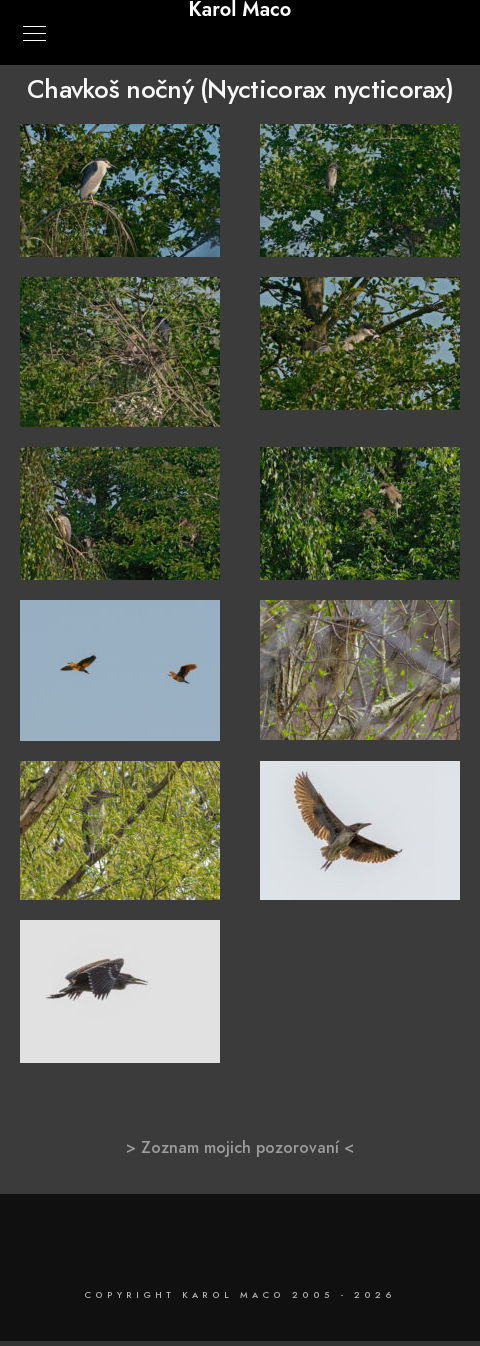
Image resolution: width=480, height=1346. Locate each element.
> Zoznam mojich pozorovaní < (240, 1148)
